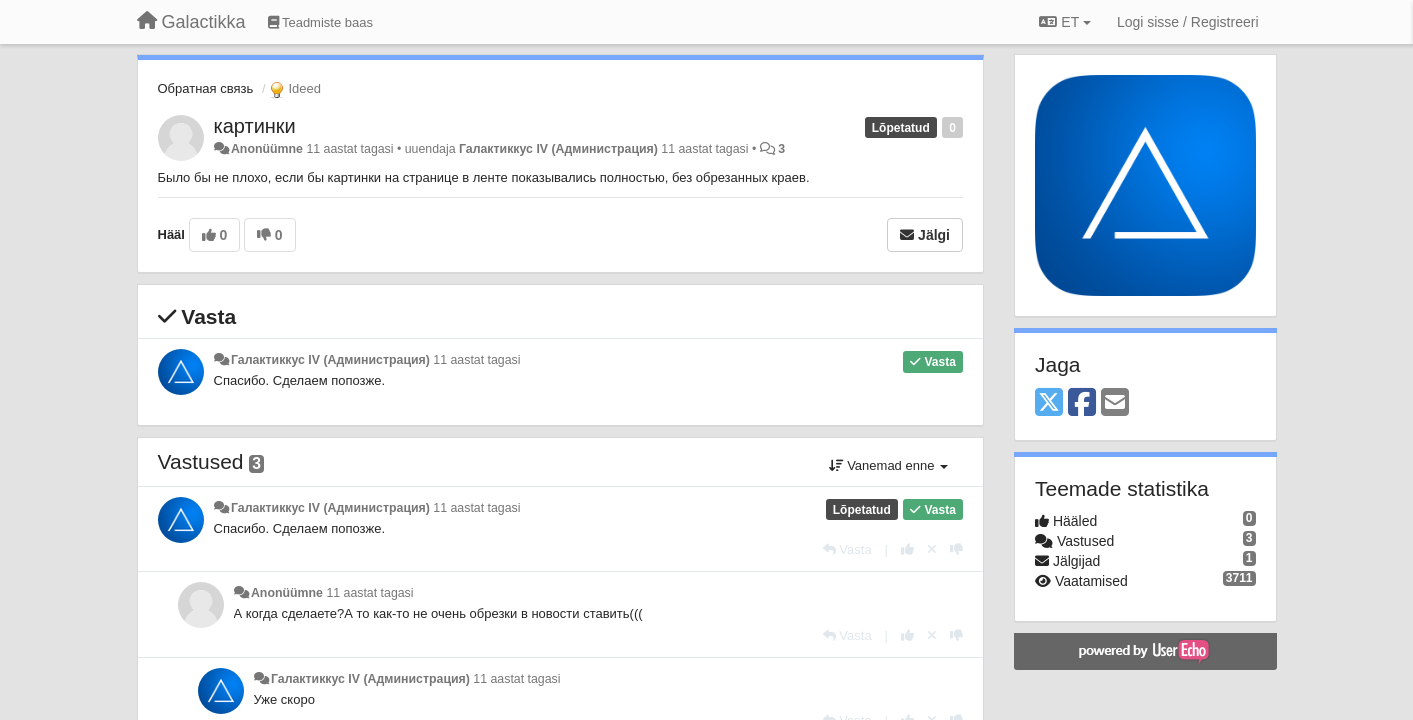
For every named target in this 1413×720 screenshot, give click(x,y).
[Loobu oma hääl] (932, 549)
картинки (255, 126)
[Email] (1115, 403)
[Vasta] (847, 549)
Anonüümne (267, 149)
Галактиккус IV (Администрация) (558, 149)
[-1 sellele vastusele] (956, 549)
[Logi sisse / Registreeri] (1188, 22)
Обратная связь (206, 88)
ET (1064, 22)
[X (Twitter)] (1049, 403)
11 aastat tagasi (476, 360)
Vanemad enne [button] (888, 465)
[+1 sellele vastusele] (907, 549)
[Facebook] (1082, 403)
